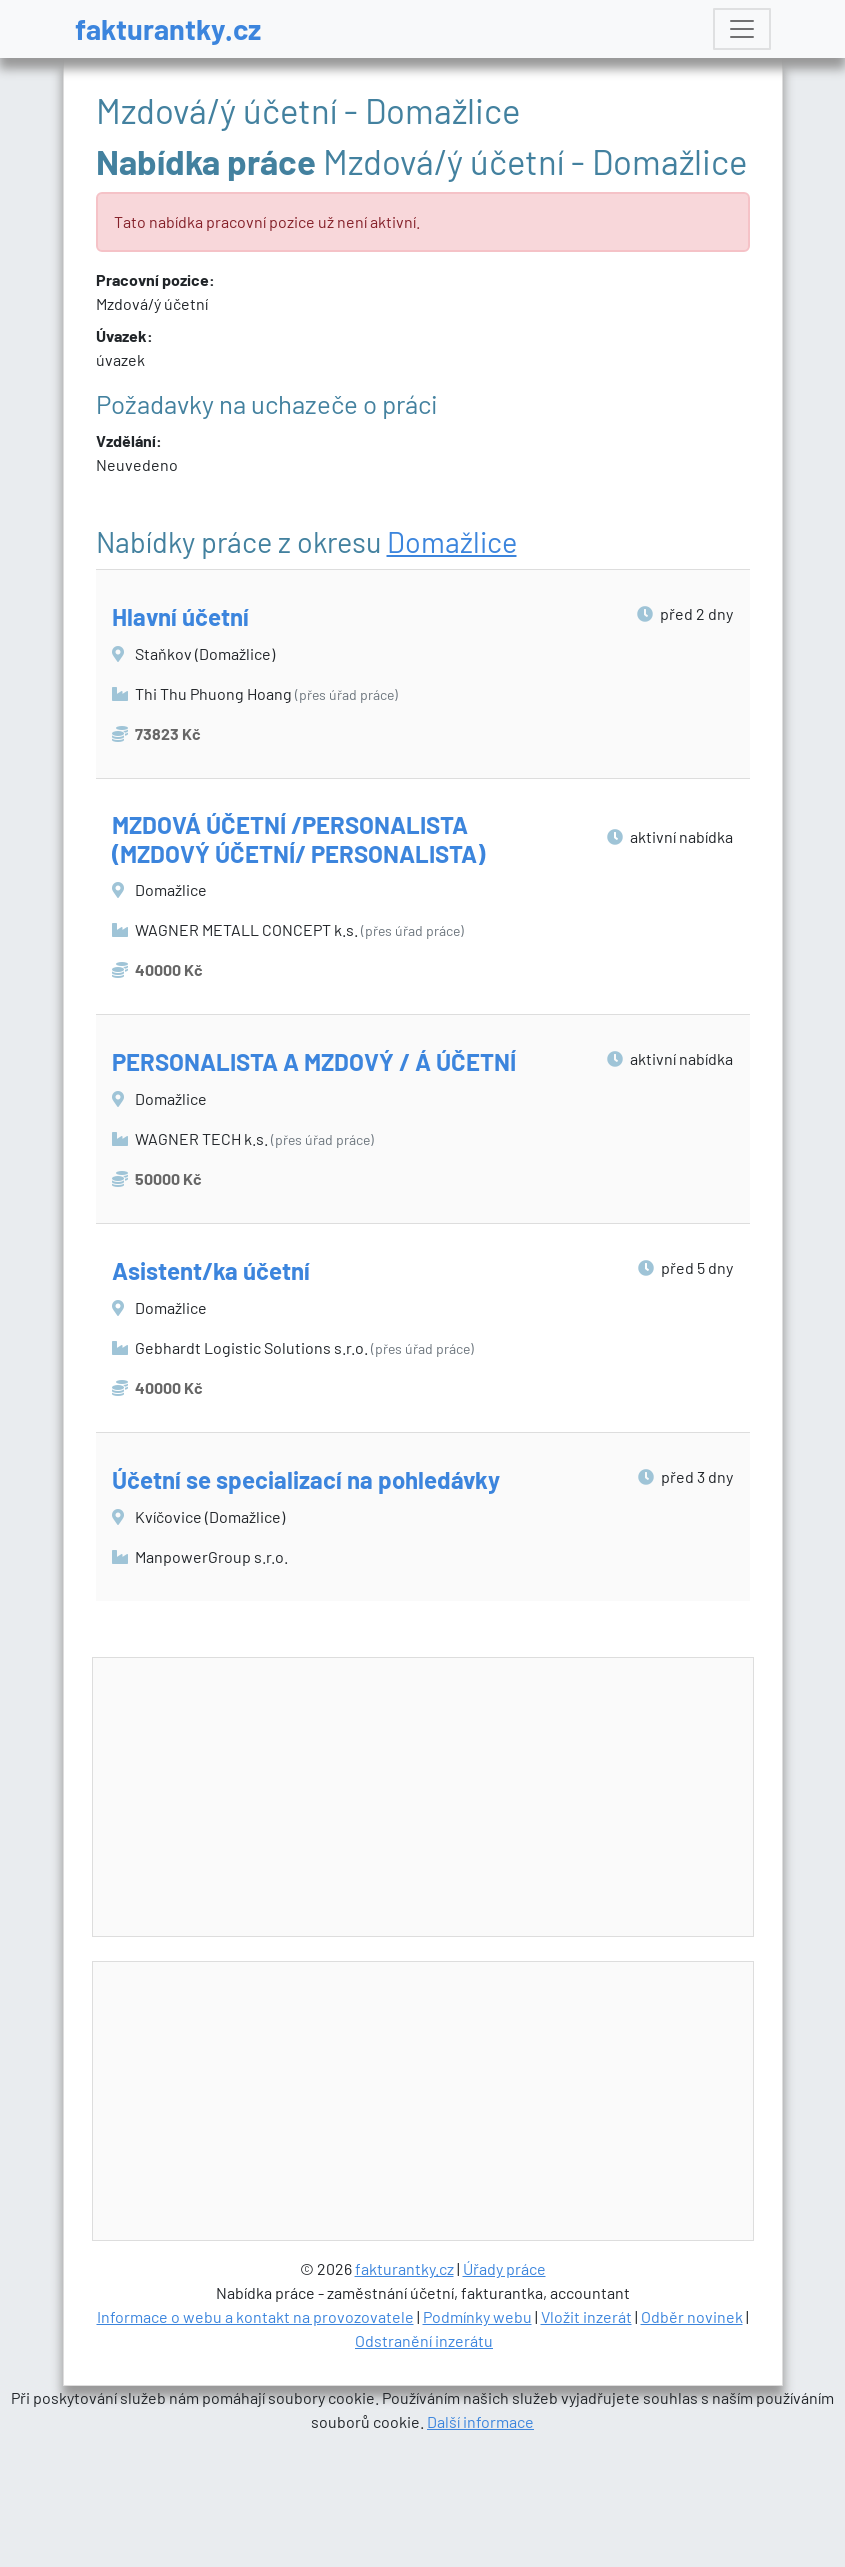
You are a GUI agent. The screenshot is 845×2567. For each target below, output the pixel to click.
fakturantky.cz (168, 28)
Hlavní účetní (180, 616)
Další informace (480, 2421)
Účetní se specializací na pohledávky (306, 1479)
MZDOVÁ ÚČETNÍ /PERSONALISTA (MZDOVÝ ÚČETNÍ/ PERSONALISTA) (298, 839)
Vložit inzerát (586, 2316)
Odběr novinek (692, 2316)
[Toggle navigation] (742, 29)
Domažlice (452, 541)
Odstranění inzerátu (424, 2340)
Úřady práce (504, 2268)
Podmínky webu (477, 2316)
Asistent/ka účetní (211, 1270)
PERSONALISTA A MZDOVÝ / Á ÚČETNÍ (314, 1061)
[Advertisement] (452, 1798)
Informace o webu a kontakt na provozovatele (255, 2316)
